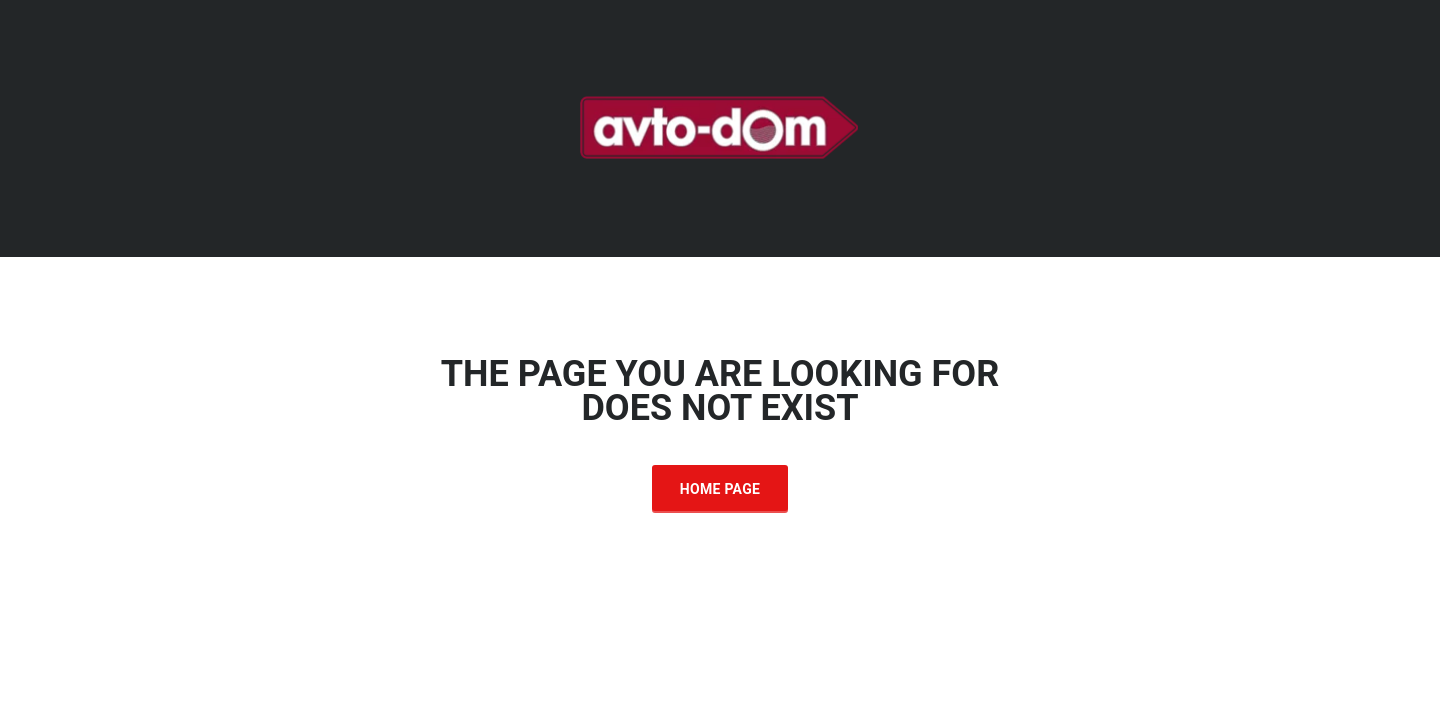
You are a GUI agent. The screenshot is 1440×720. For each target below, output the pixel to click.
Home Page (720, 489)
